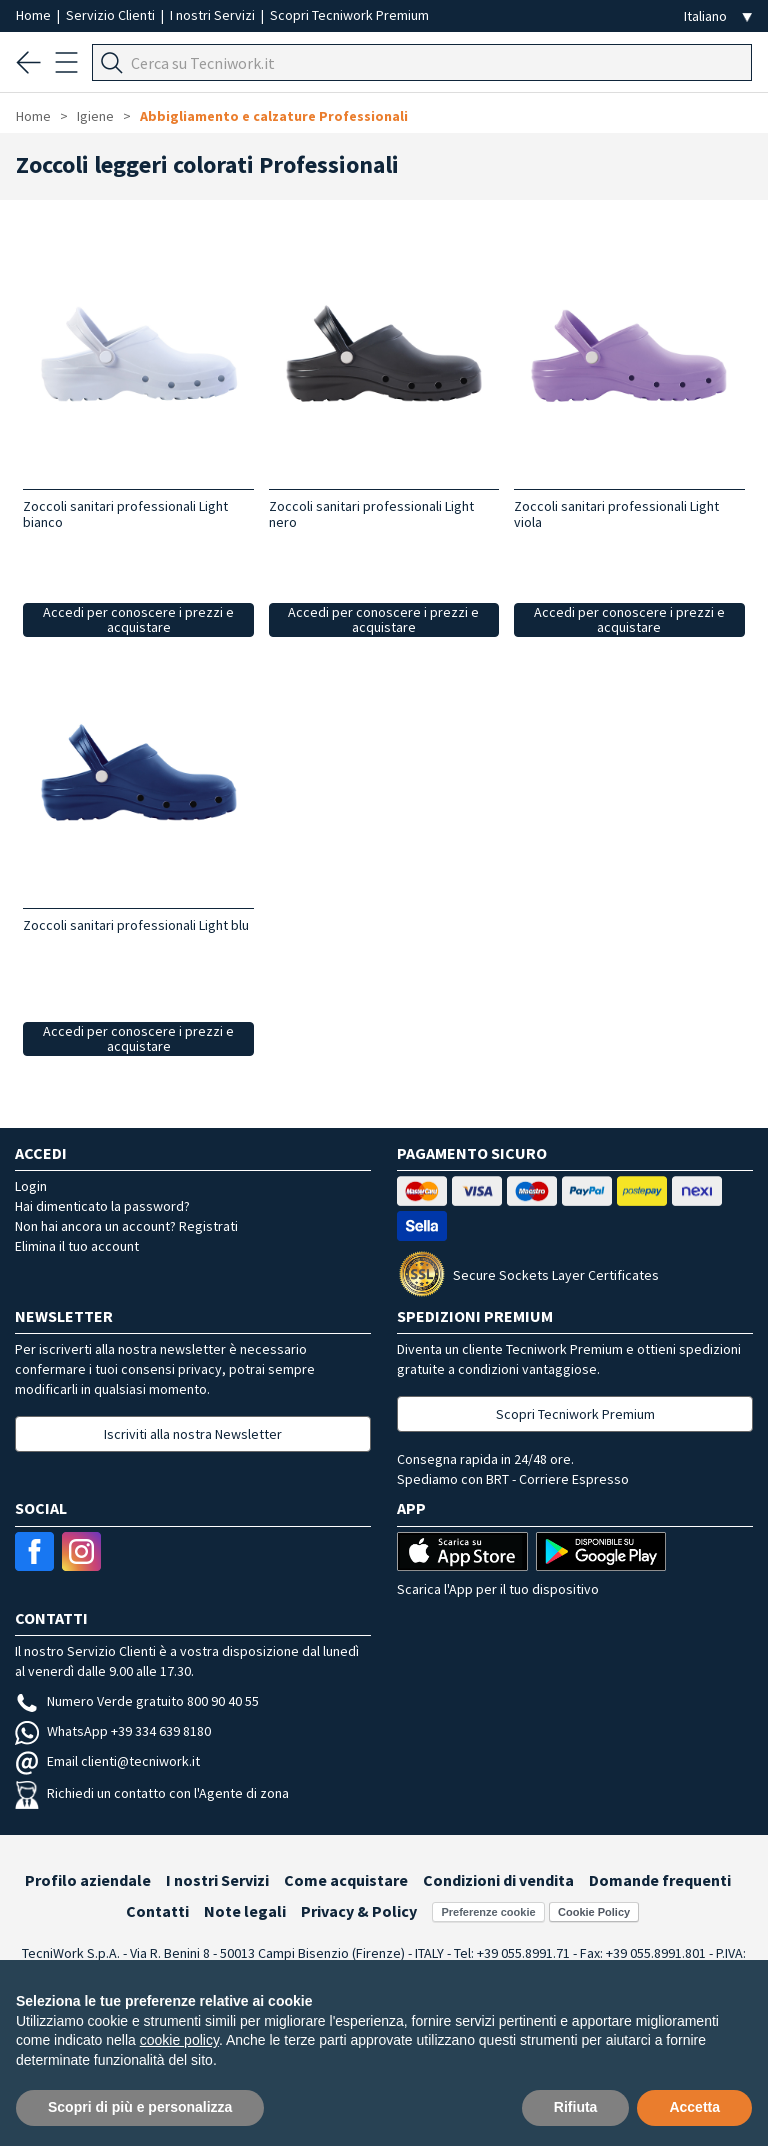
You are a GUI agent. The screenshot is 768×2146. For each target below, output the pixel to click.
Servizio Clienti (112, 15)
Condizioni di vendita (498, 1880)
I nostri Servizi (214, 15)
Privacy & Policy (359, 1911)
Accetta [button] (694, 2107)
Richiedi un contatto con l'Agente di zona (152, 1793)
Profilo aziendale (88, 1880)
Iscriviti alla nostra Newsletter (193, 1434)
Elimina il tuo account (77, 1246)
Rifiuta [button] (576, 2107)
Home (35, 15)
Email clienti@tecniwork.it (107, 1761)
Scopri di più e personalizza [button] (140, 2107)
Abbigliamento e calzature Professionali (274, 116)
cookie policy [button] (179, 2040)
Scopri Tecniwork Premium (349, 15)
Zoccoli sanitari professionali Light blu (136, 925)
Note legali (245, 1911)
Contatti (157, 1911)
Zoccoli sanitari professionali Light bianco (125, 514)
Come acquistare (346, 1880)
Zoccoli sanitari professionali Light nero (371, 514)
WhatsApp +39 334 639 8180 (113, 1731)
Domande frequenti (660, 1880)
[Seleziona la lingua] (718, 16)
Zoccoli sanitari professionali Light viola (616, 514)
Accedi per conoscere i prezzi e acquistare (138, 619)
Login (31, 1186)
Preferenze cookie (488, 1912)
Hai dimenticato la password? (102, 1206)
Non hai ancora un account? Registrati (126, 1226)
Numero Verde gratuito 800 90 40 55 (137, 1701)
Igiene (95, 116)
